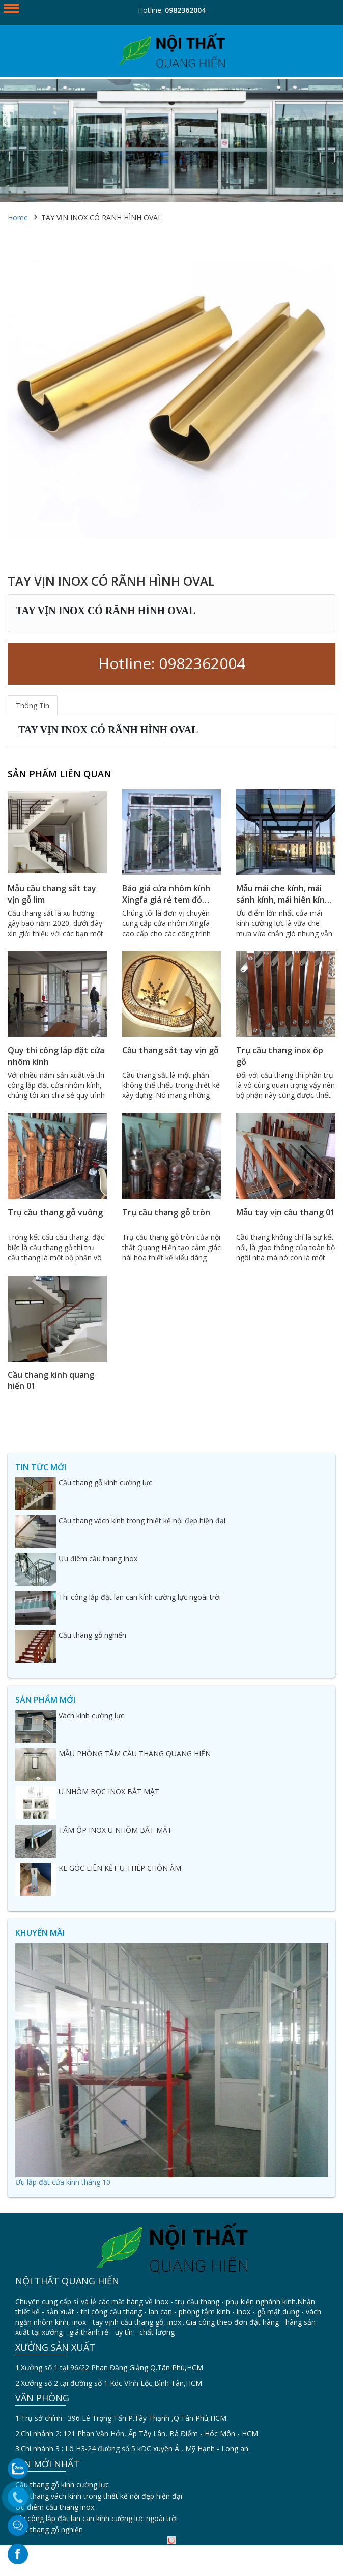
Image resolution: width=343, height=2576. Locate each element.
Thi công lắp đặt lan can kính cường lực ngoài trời (96, 2518)
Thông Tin (32, 705)
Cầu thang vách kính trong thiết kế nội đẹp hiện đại (98, 2496)
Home (18, 217)
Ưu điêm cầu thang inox (54, 2507)
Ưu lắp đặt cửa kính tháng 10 (62, 2182)
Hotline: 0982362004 (171, 663)
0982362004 (185, 10)
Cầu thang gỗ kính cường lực (62, 2485)
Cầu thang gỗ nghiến (49, 2529)
